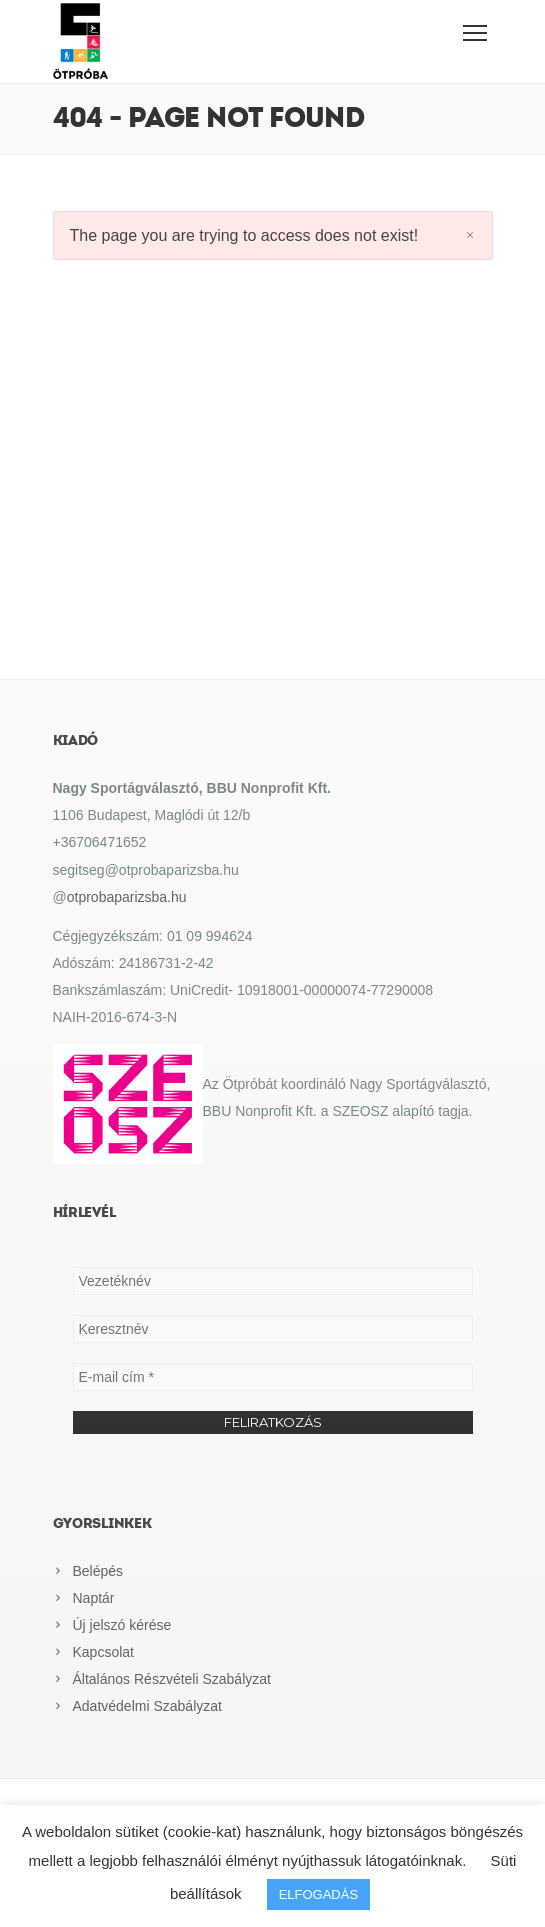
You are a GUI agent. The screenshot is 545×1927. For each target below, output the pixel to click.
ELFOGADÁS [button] (318, 1894)
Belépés (98, 1571)
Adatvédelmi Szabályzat (147, 1706)
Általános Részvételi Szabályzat (172, 1679)
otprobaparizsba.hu (127, 897)
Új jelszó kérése (122, 1625)
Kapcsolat (103, 1652)
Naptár (94, 1598)
